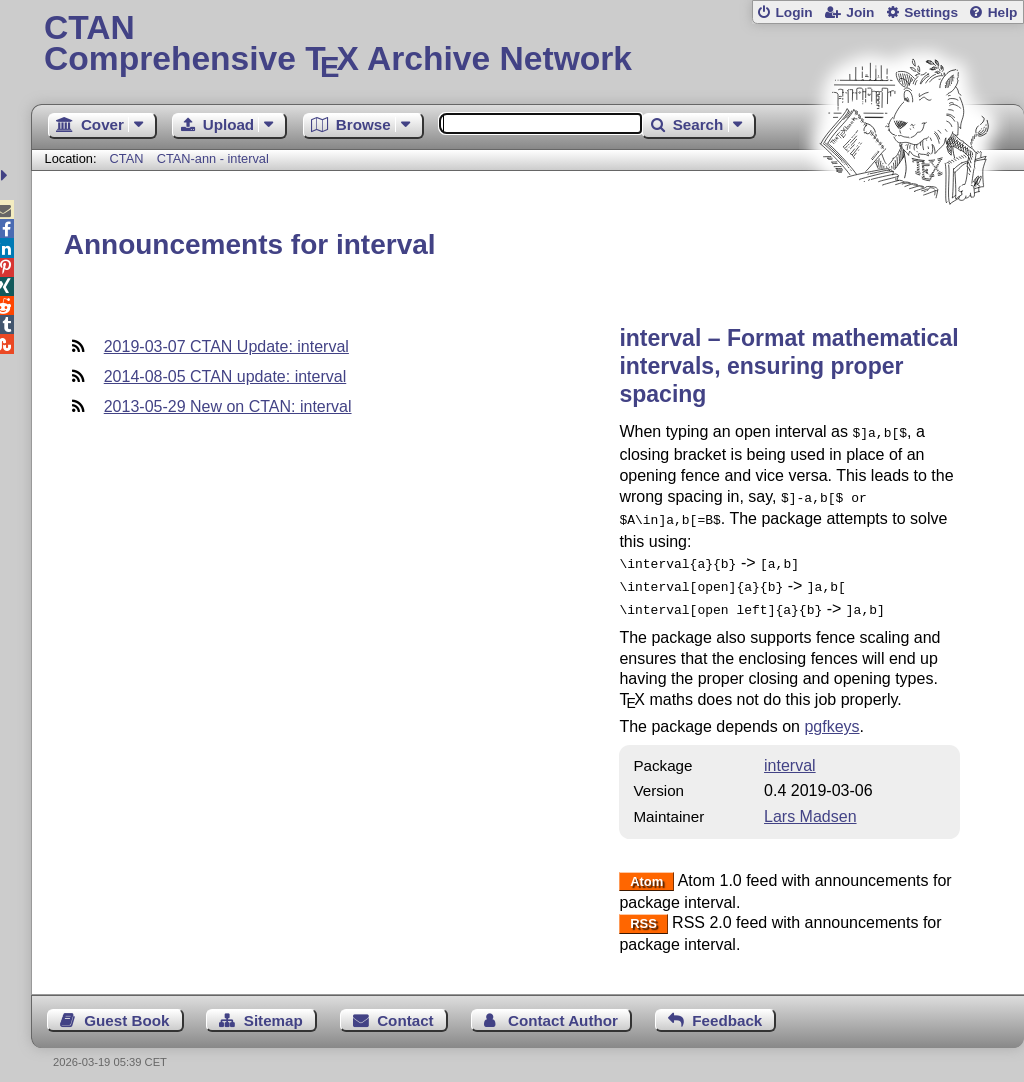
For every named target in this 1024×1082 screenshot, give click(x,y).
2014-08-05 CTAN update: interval (225, 376)
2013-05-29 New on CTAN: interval (228, 406)
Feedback (727, 1008)
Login (793, 12)
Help (1003, 12)
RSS (643, 911)
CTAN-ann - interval (213, 158)
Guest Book (126, 1008)
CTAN (127, 158)
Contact (405, 1008)
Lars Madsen (810, 804)
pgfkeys (831, 714)
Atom (646, 869)
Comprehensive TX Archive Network (527, 45)
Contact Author (563, 1008)
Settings (931, 12)
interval (790, 753)
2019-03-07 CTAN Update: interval (226, 346)
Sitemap (273, 1008)
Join (860, 12)
